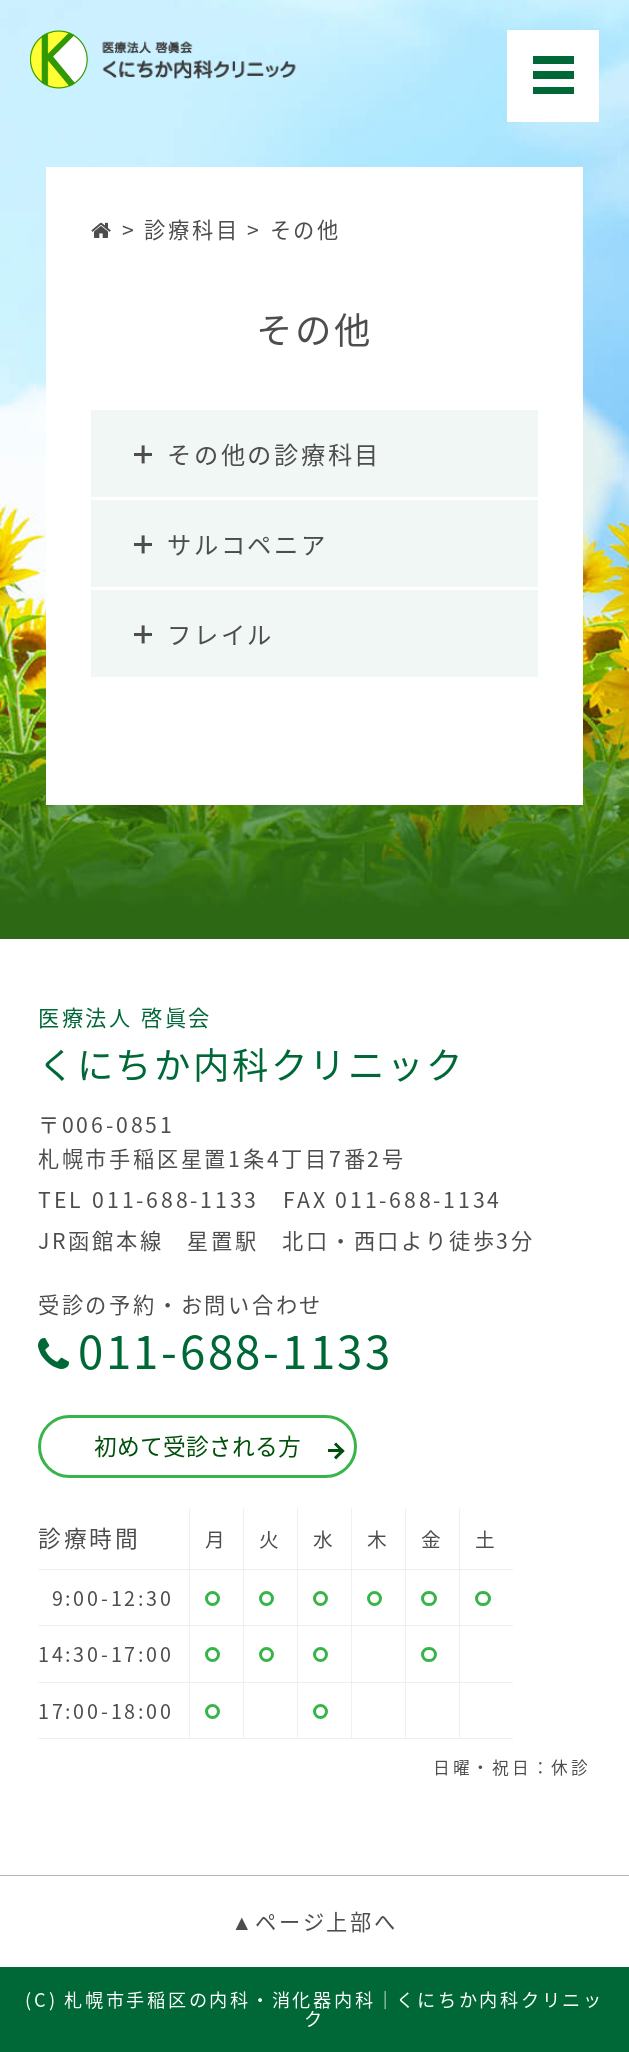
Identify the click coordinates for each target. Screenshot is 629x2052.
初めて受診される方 (216, 1445)
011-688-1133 (215, 1352)
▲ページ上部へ (314, 1921)
